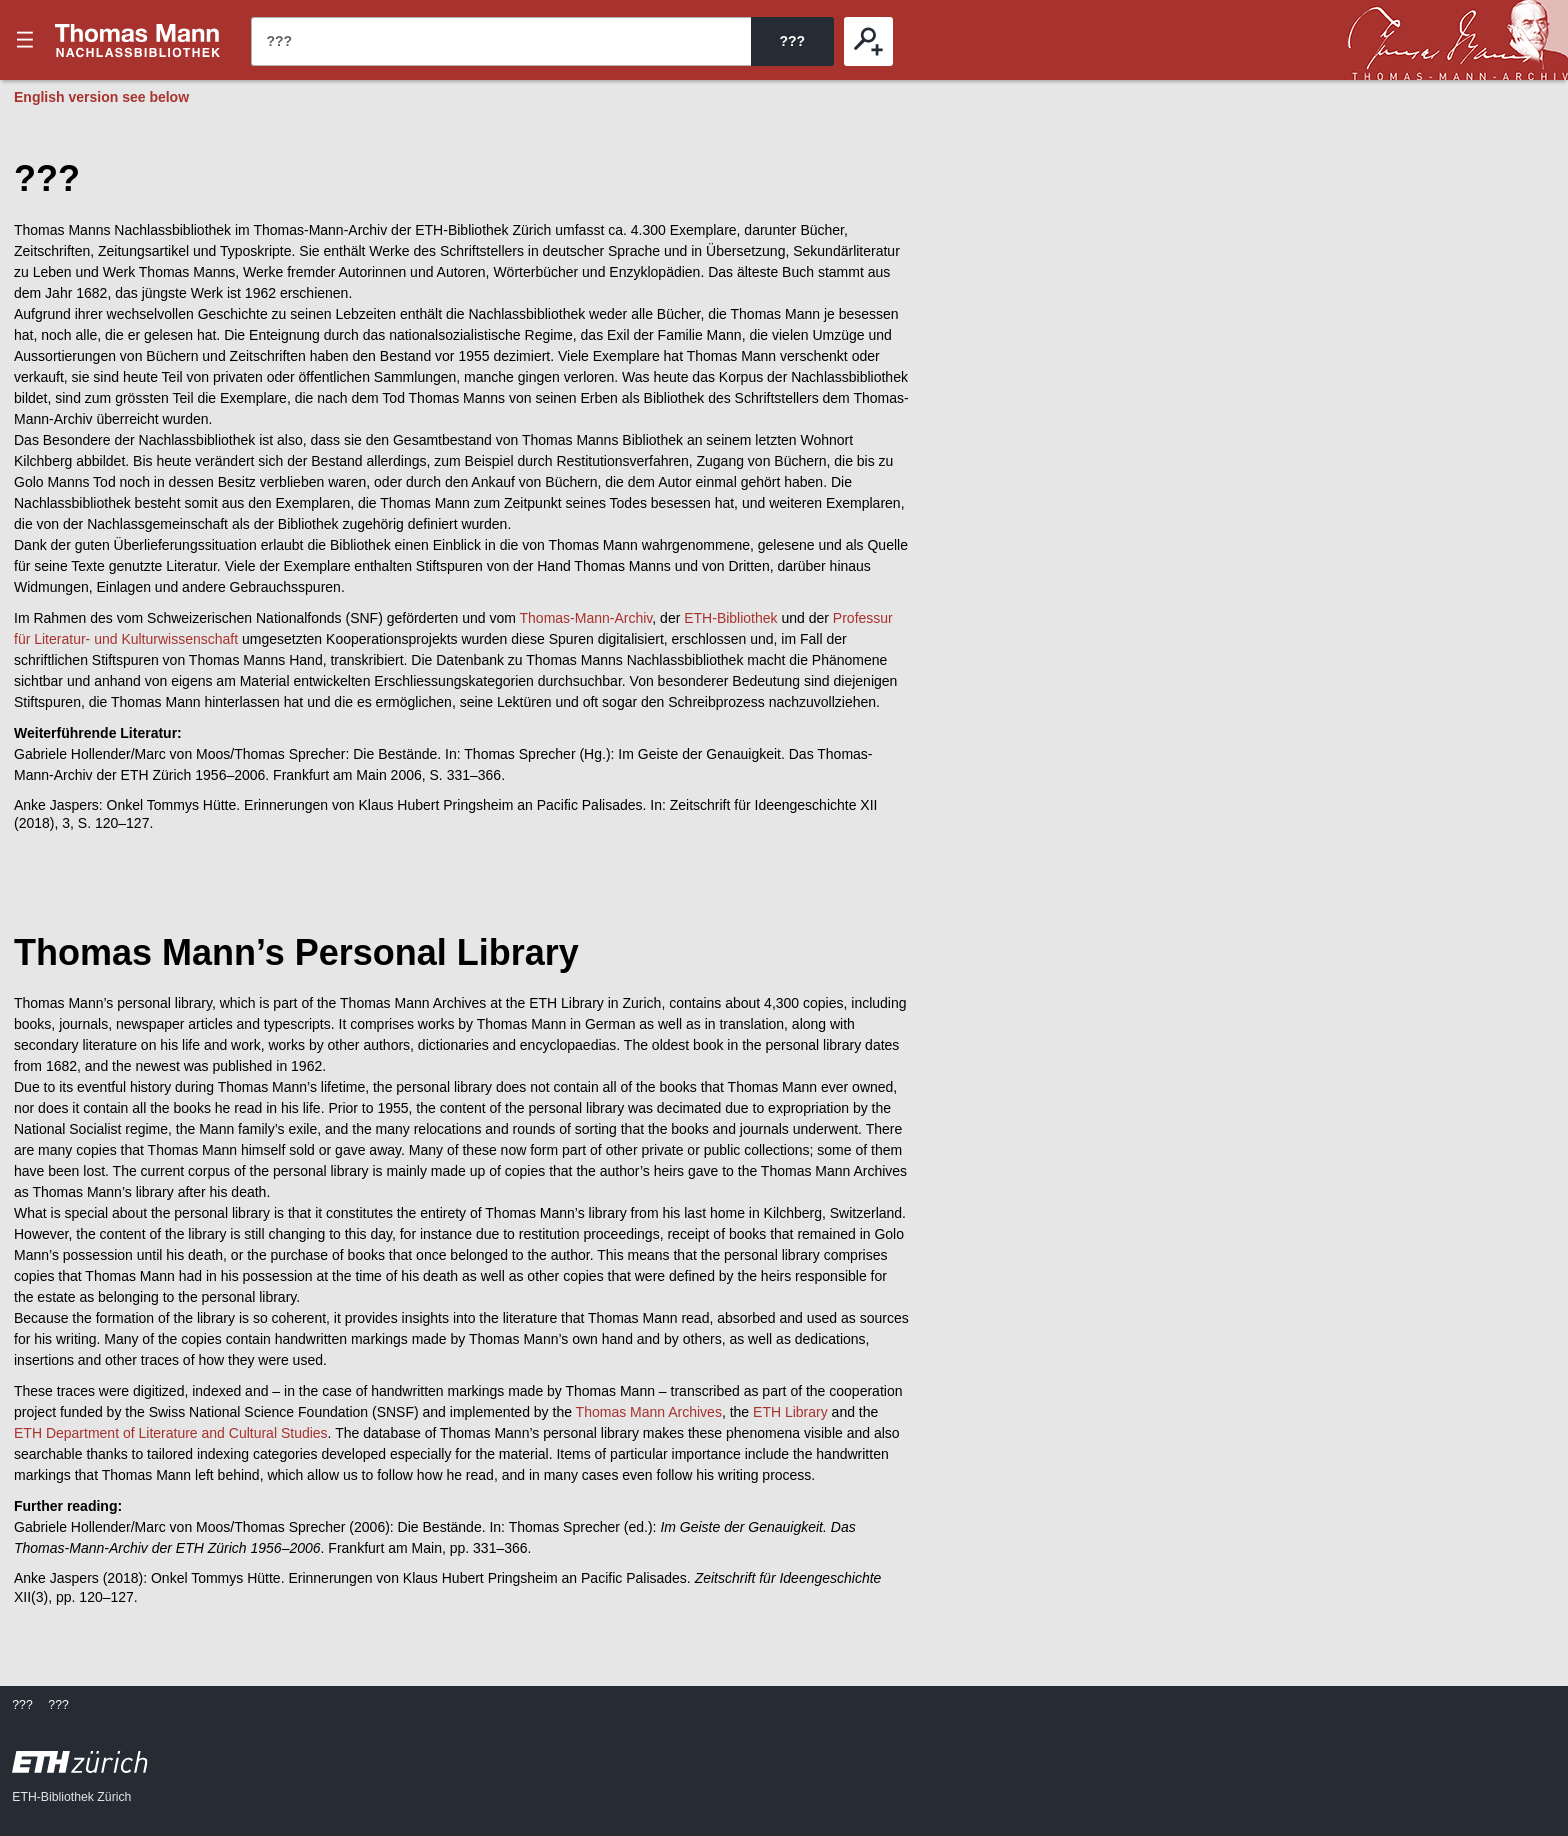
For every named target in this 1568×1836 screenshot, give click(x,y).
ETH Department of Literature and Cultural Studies (171, 1433)
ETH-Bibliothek (730, 618)
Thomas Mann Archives (649, 1412)
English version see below (101, 97)
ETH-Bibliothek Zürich (71, 1797)
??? (138, 40)
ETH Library (790, 1412)
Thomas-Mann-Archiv (586, 618)
